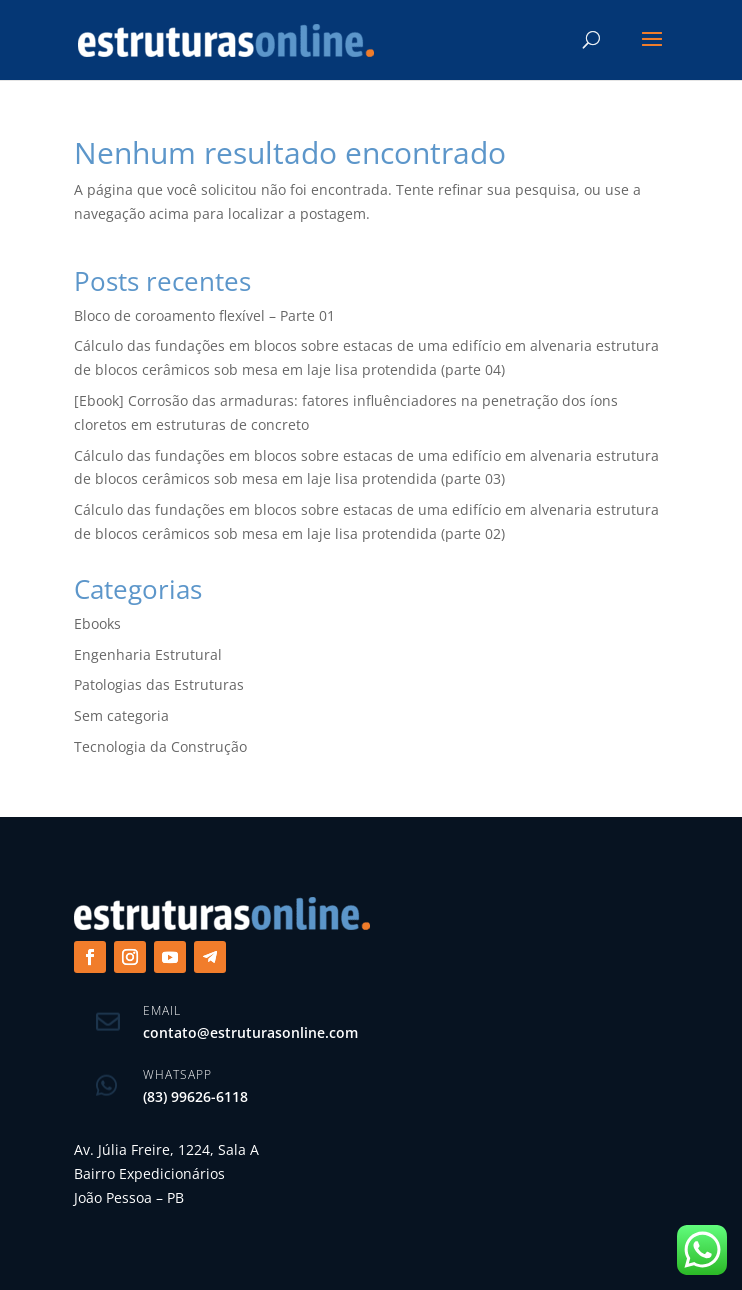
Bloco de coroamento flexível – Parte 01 (204, 315)
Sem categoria (121, 715)
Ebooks (97, 623)
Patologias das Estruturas (159, 684)
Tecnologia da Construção (160, 746)
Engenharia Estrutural (148, 654)
